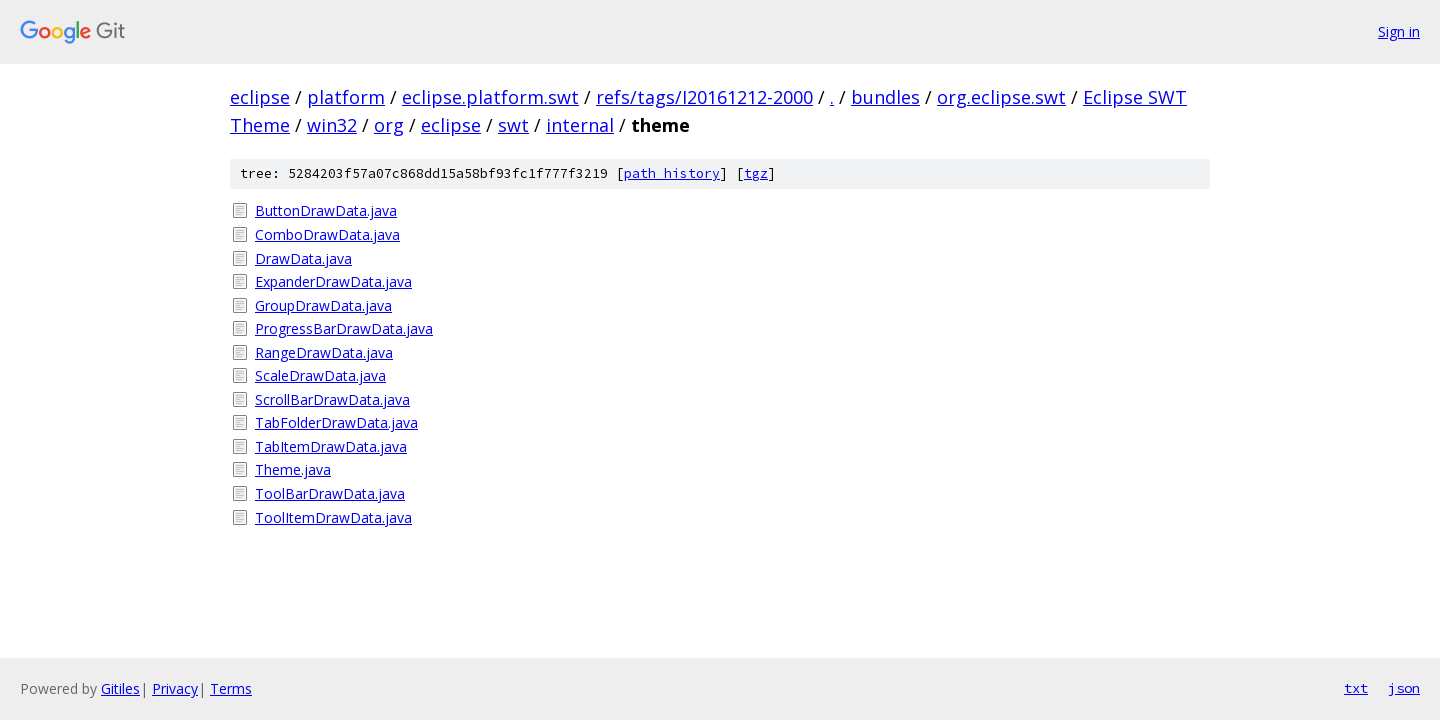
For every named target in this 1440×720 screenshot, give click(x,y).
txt (1356, 688)
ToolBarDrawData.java (330, 493)
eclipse (260, 97)
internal (580, 125)
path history (672, 173)
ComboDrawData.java (327, 234)
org (389, 125)
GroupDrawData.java (323, 305)
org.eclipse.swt (1001, 97)
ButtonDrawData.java (326, 210)
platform (346, 97)
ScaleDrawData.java (320, 375)
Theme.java (293, 469)
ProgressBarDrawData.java (344, 328)
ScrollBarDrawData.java (332, 399)
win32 (332, 125)
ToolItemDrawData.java (333, 517)
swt (513, 125)
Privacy (175, 688)
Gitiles (120, 688)
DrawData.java (303, 258)
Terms (231, 688)
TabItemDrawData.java (331, 446)
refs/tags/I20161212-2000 (704, 97)
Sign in (1399, 31)
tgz (756, 173)
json (1404, 688)
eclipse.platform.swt (490, 97)
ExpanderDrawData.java (333, 281)
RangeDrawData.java (324, 352)
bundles (885, 97)
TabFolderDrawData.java (336, 422)
